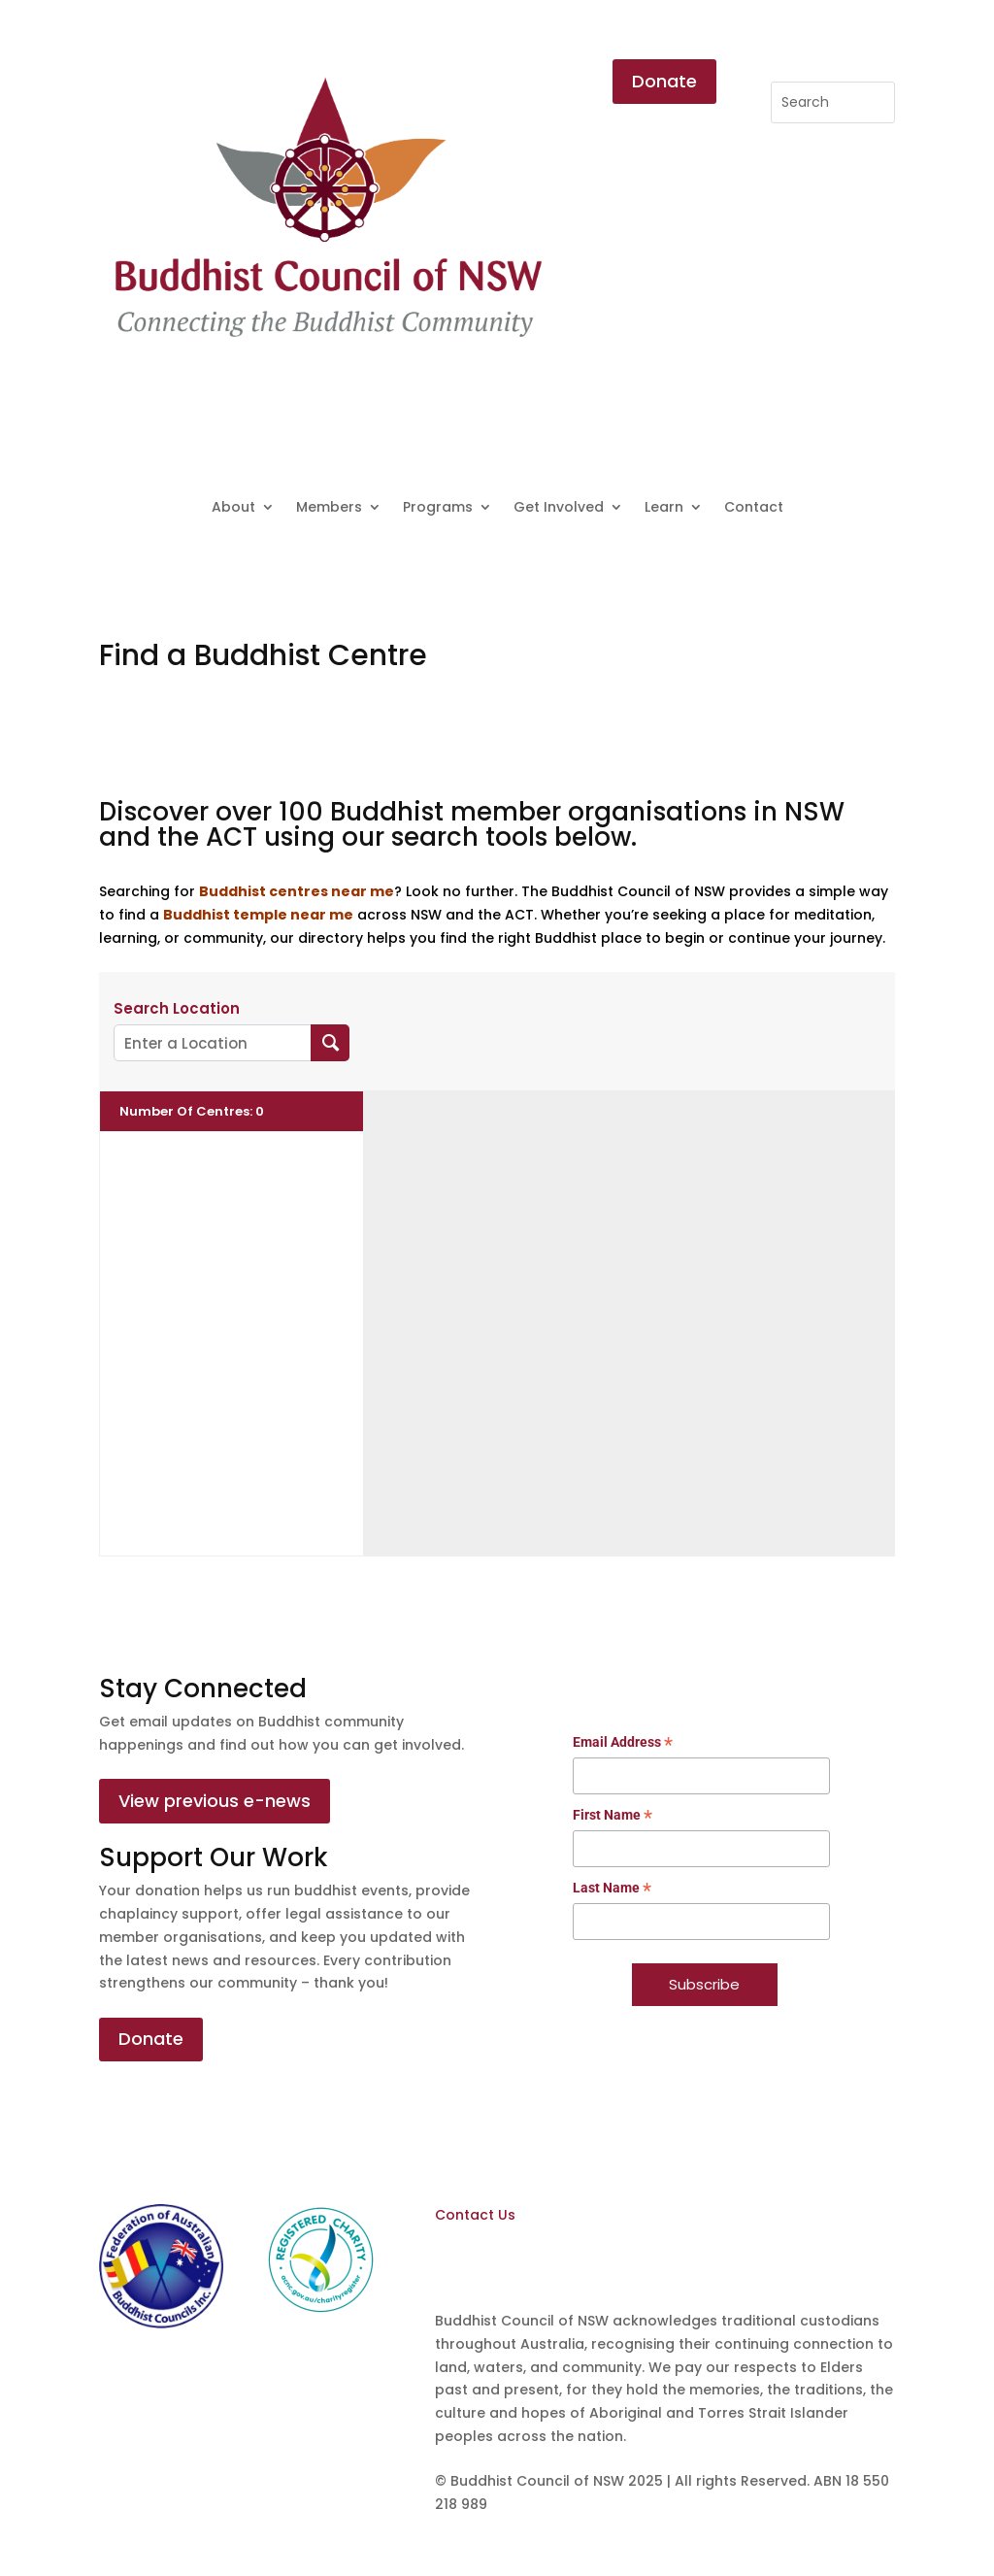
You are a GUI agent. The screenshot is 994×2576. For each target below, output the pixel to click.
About (233, 508)
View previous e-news (214, 1801)
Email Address (623, 1744)
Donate (664, 81)
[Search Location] (330, 1042)
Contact (753, 508)
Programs (438, 508)
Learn (664, 508)
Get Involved (559, 508)
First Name (612, 1816)
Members (329, 508)
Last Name (612, 1889)
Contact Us (475, 2215)
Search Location (177, 1009)
